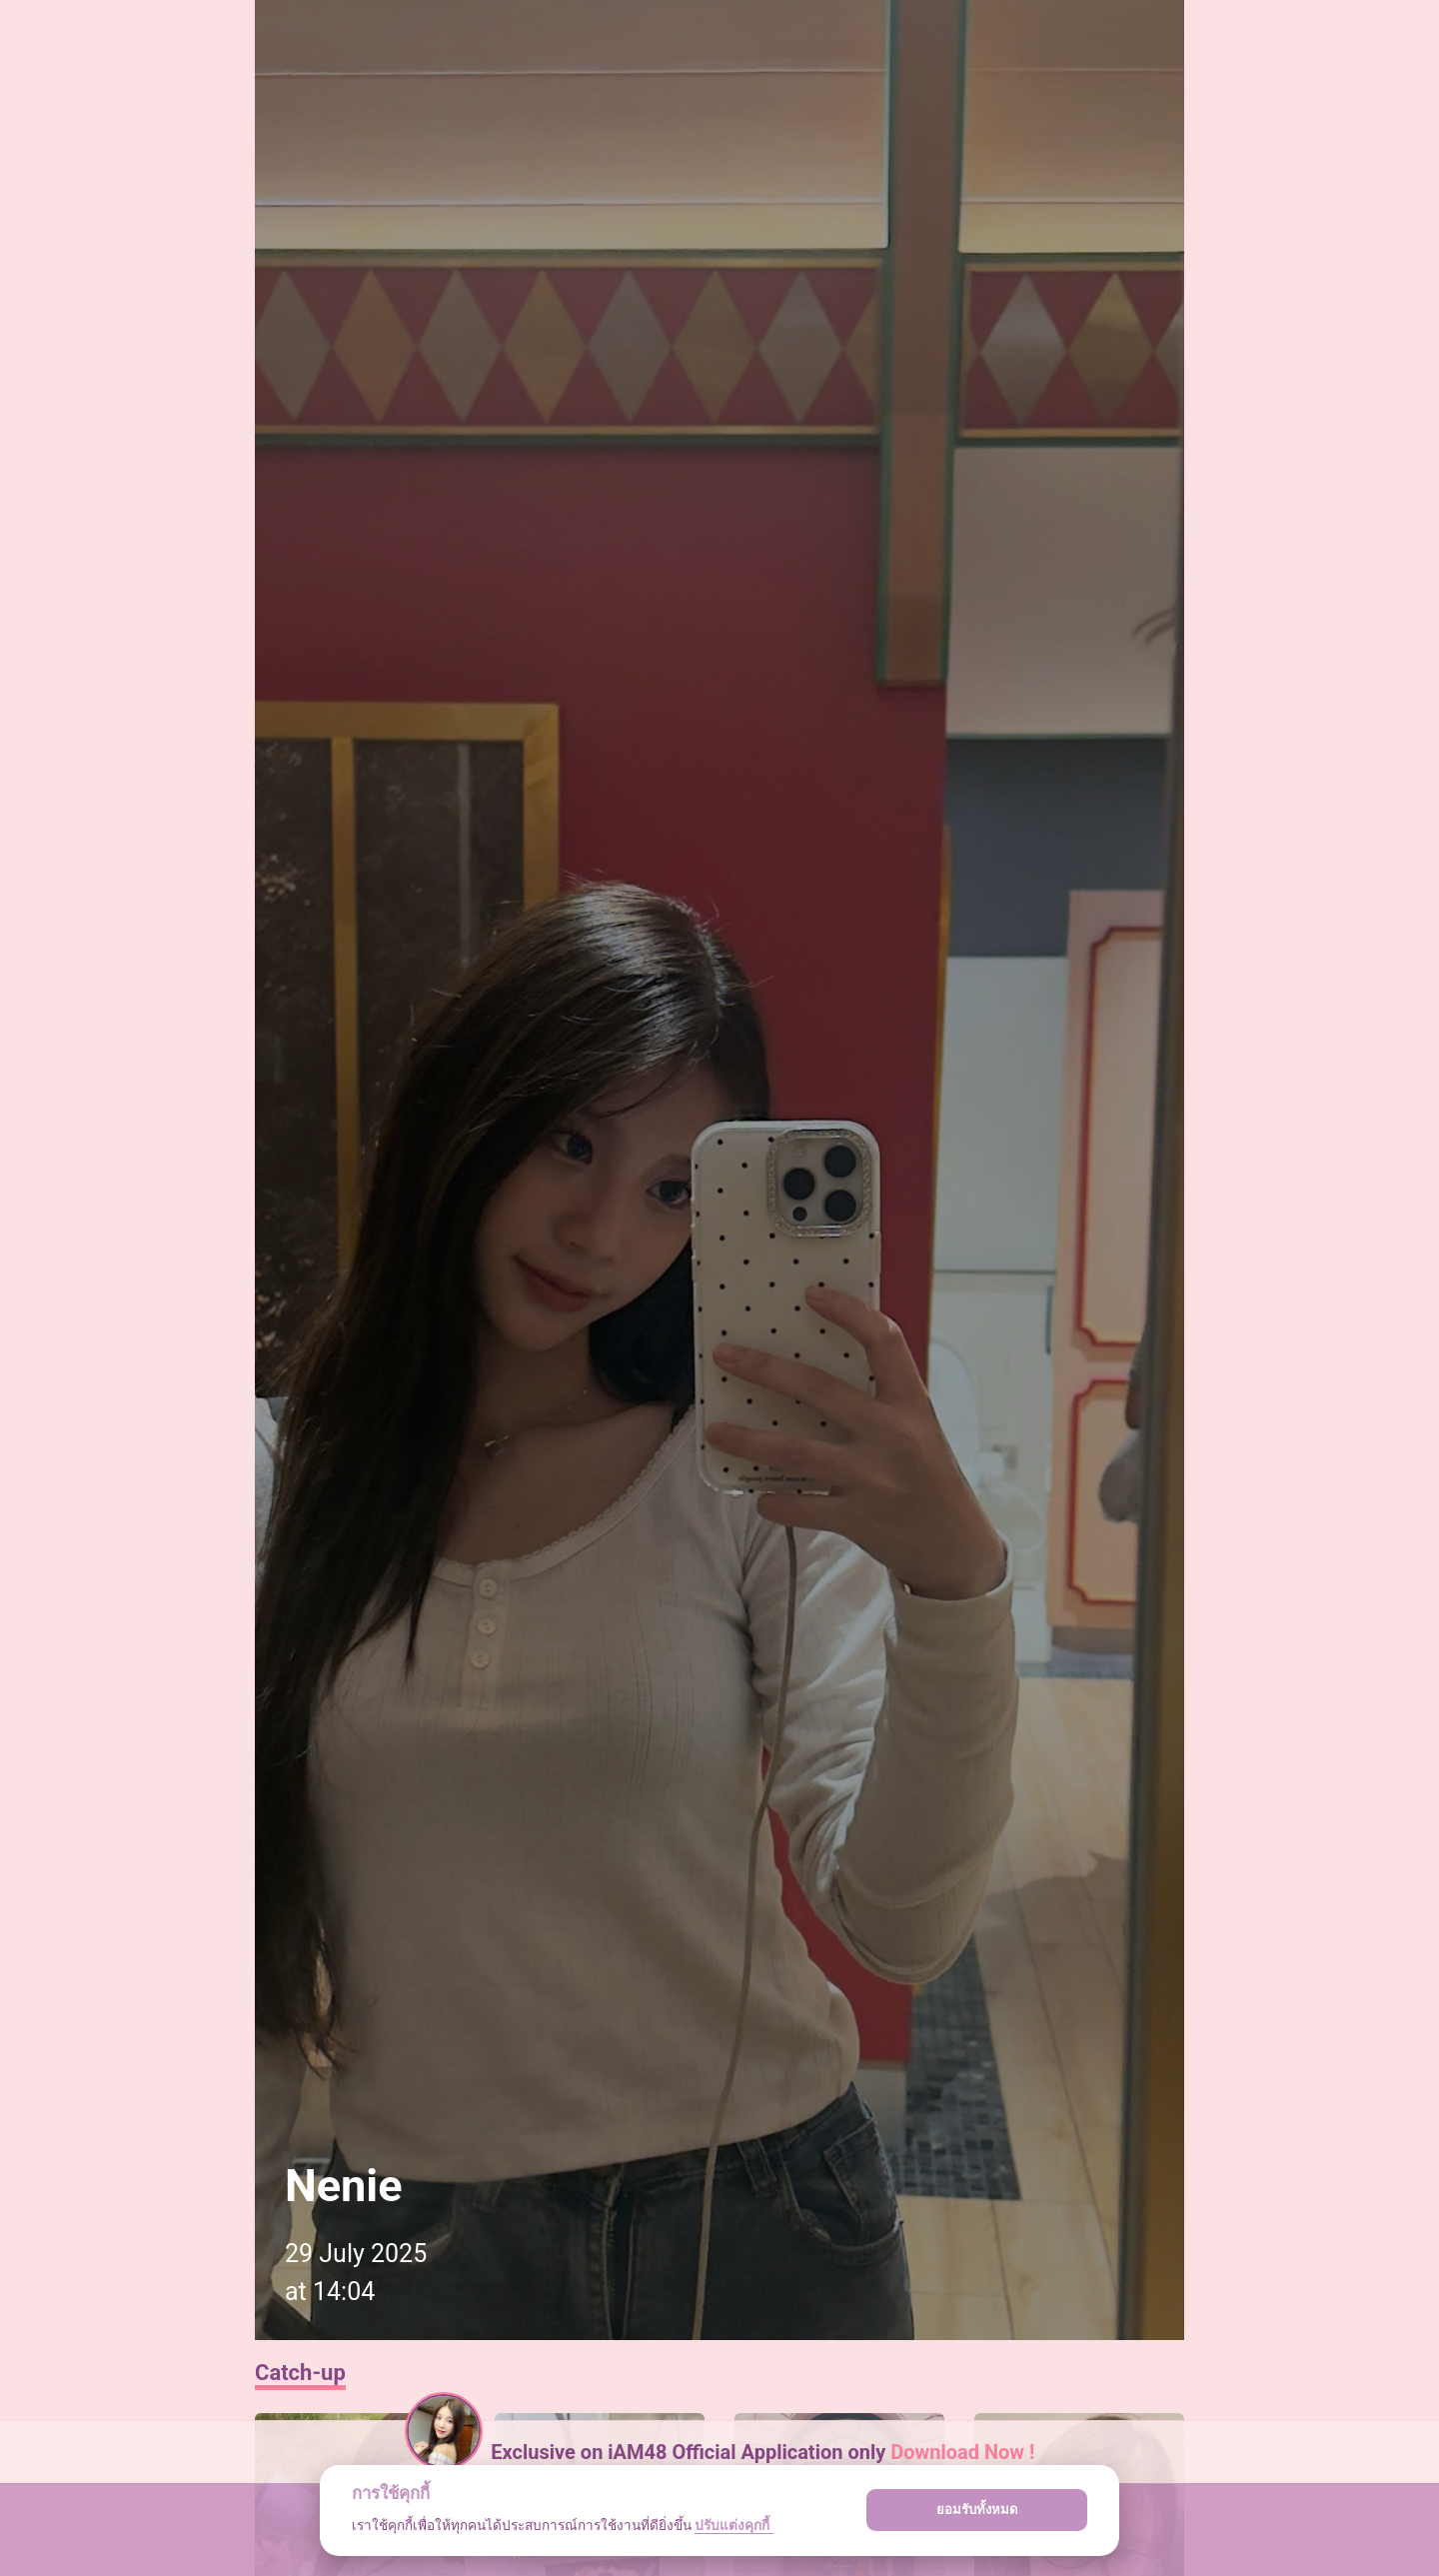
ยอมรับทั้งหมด (977, 2509)
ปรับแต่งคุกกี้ (733, 2525)
